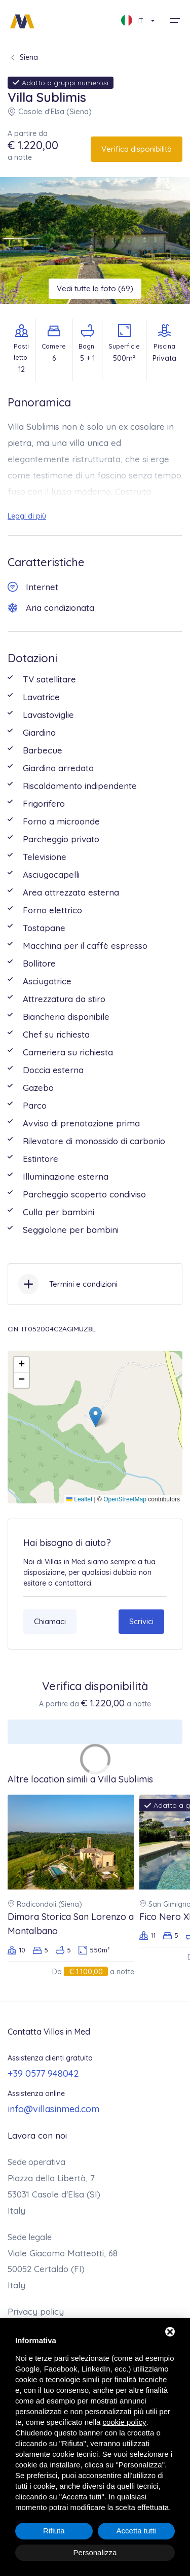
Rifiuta (54, 2530)
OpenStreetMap (124, 1499)
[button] (95, 1416)
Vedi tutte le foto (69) (95, 288)
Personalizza (95, 2552)
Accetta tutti (136, 2530)
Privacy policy (36, 2311)
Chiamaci (50, 1621)
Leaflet (79, 1499)
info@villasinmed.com (53, 2109)
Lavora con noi (37, 2135)
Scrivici (141, 1621)
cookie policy (124, 2422)
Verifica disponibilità (136, 149)
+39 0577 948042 (43, 2073)
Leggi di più (27, 516)
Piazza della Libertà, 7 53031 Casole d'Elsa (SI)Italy (54, 2194)
